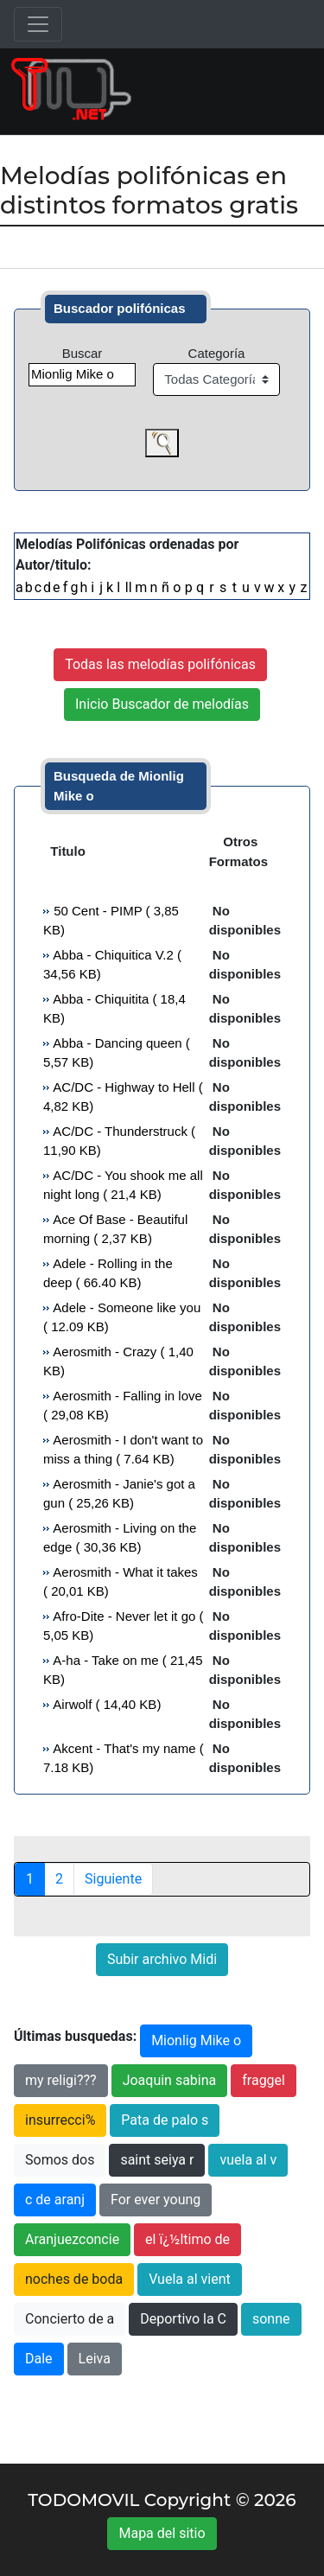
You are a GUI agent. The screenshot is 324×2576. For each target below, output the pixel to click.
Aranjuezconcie (72, 2239)
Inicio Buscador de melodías (162, 704)
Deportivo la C (183, 2319)
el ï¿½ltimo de (187, 2239)
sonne (271, 2319)
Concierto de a (69, 2319)
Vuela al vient (190, 2279)
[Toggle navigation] (38, 24)
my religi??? (61, 2080)
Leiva (95, 2358)
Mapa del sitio (161, 2533)
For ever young (155, 2199)
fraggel (263, 2080)
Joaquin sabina (170, 2080)
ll (128, 587)
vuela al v (247, 2160)
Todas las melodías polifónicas (160, 664)
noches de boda (74, 2279)
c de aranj (55, 2199)
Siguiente (113, 1879)
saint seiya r (157, 2160)
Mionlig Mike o (196, 2040)
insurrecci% (60, 2120)
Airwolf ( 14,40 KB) (105, 1704)
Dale (39, 2358)
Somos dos (59, 2160)
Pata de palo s (164, 2120)
